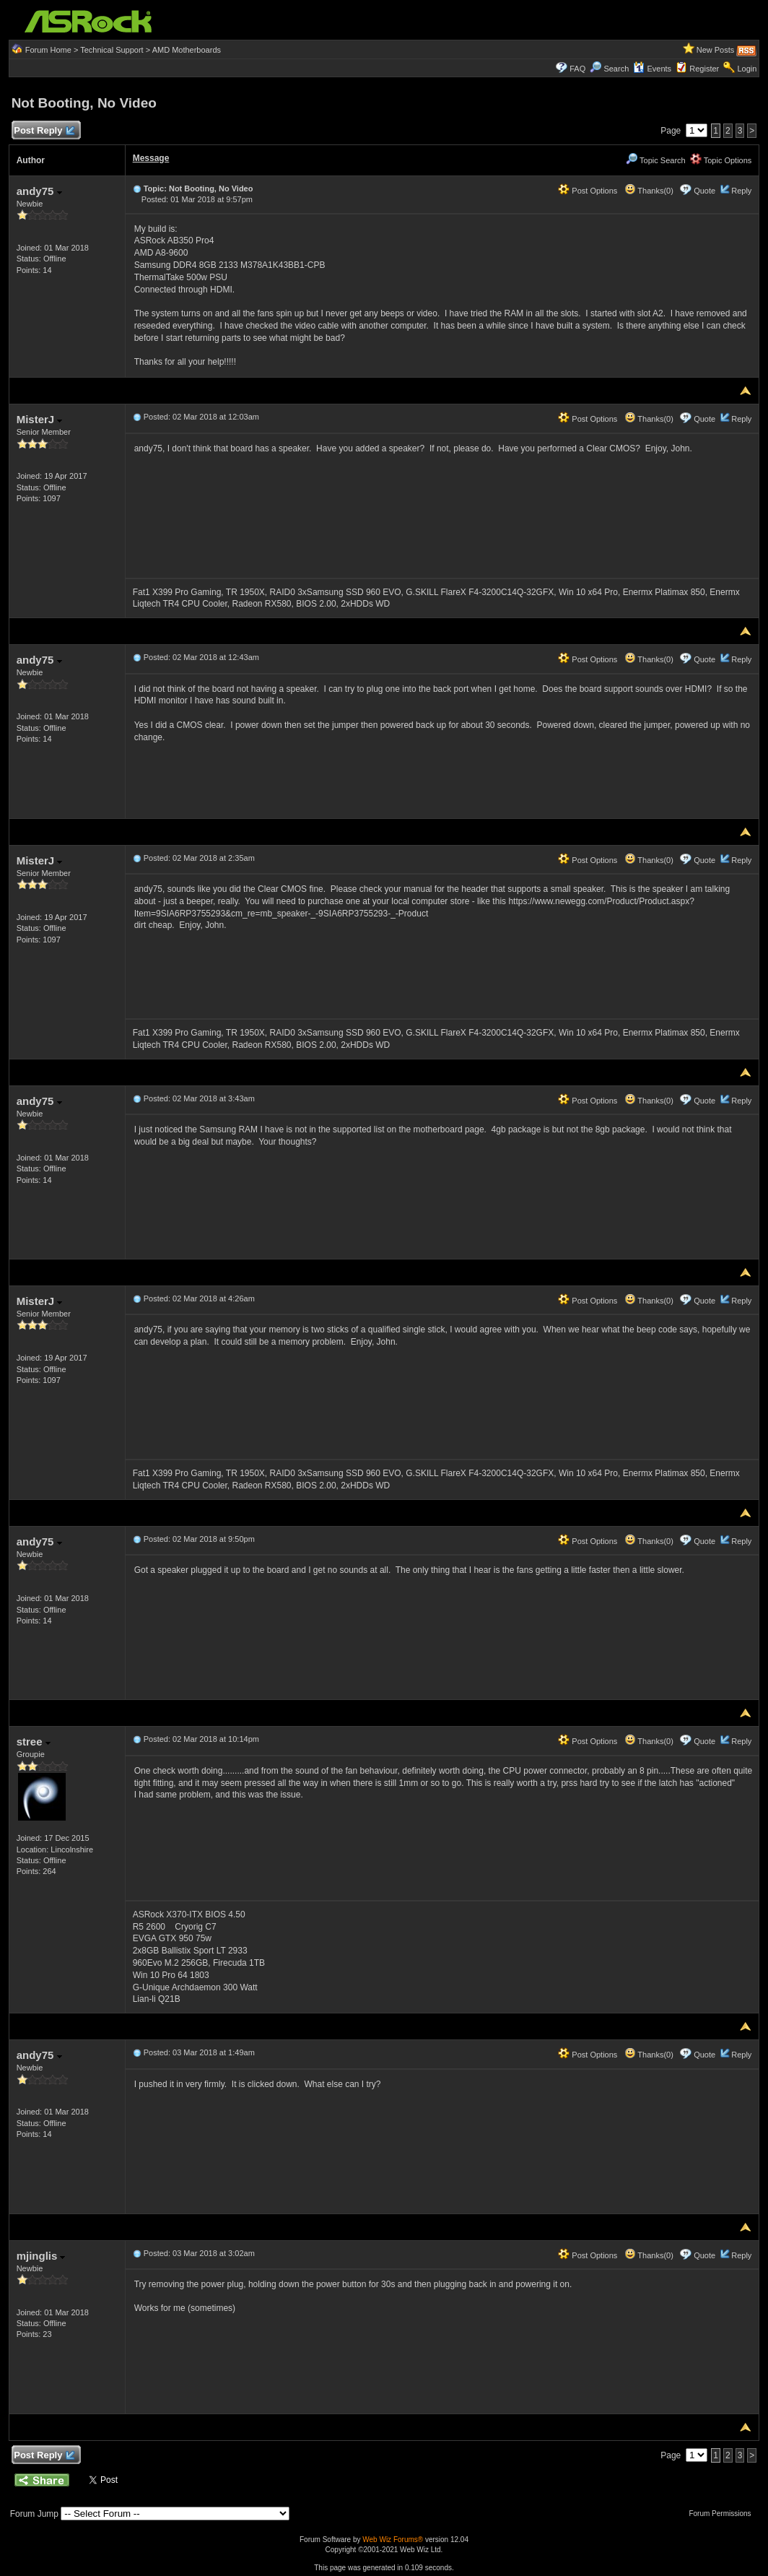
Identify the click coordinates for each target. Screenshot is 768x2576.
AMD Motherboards (186, 49)
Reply (741, 190)
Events (652, 68)
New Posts (716, 49)
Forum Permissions (723, 2514)
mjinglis (41, 2256)
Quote (704, 190)
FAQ (577, 68)
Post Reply (44, 131)
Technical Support (111, 49)
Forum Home (48, 49)
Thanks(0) (648, 190)
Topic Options (721, 160)
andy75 (39, 191)
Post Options (587, 190)
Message (151, 158)
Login (746, 68)
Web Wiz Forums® (392, 2540)
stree (34, 1741)
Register (704, 68)
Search (616, 68)
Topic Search (655, 160)
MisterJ (40, 419)
